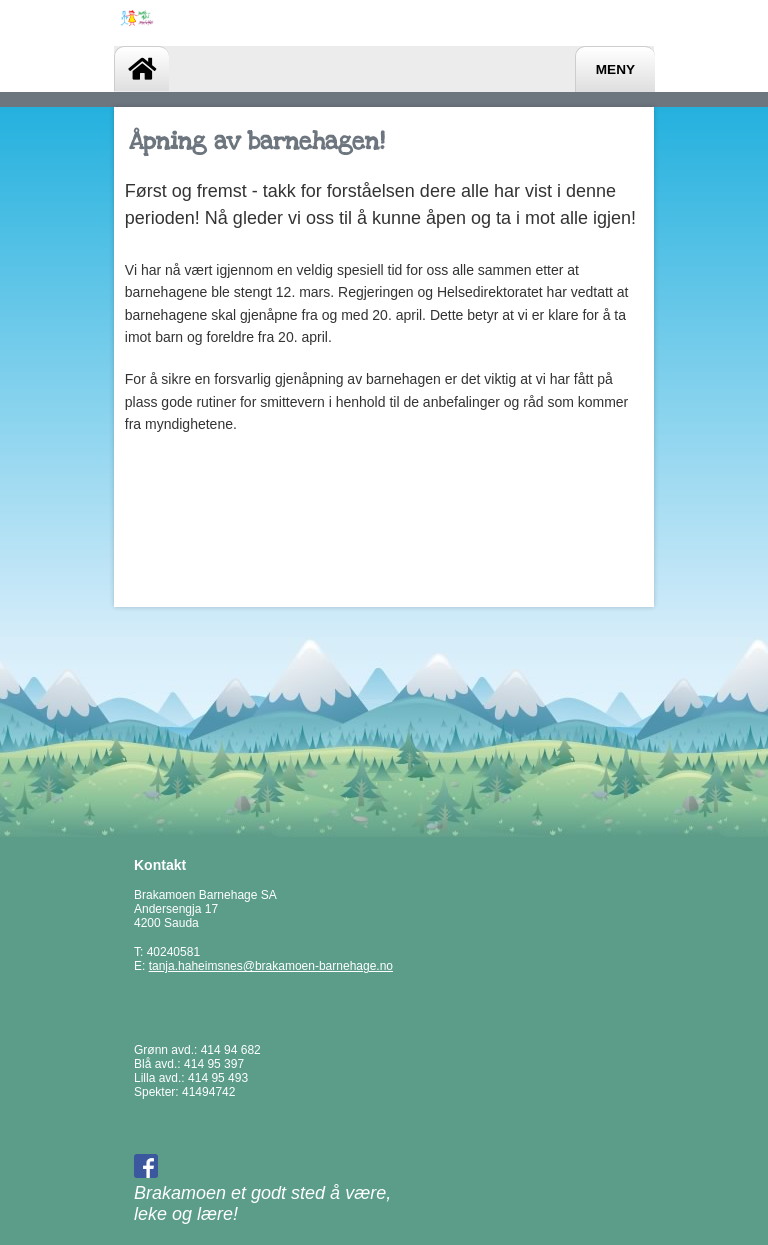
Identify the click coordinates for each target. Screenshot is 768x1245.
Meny (615, 69)
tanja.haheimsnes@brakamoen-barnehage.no (271, 966)
